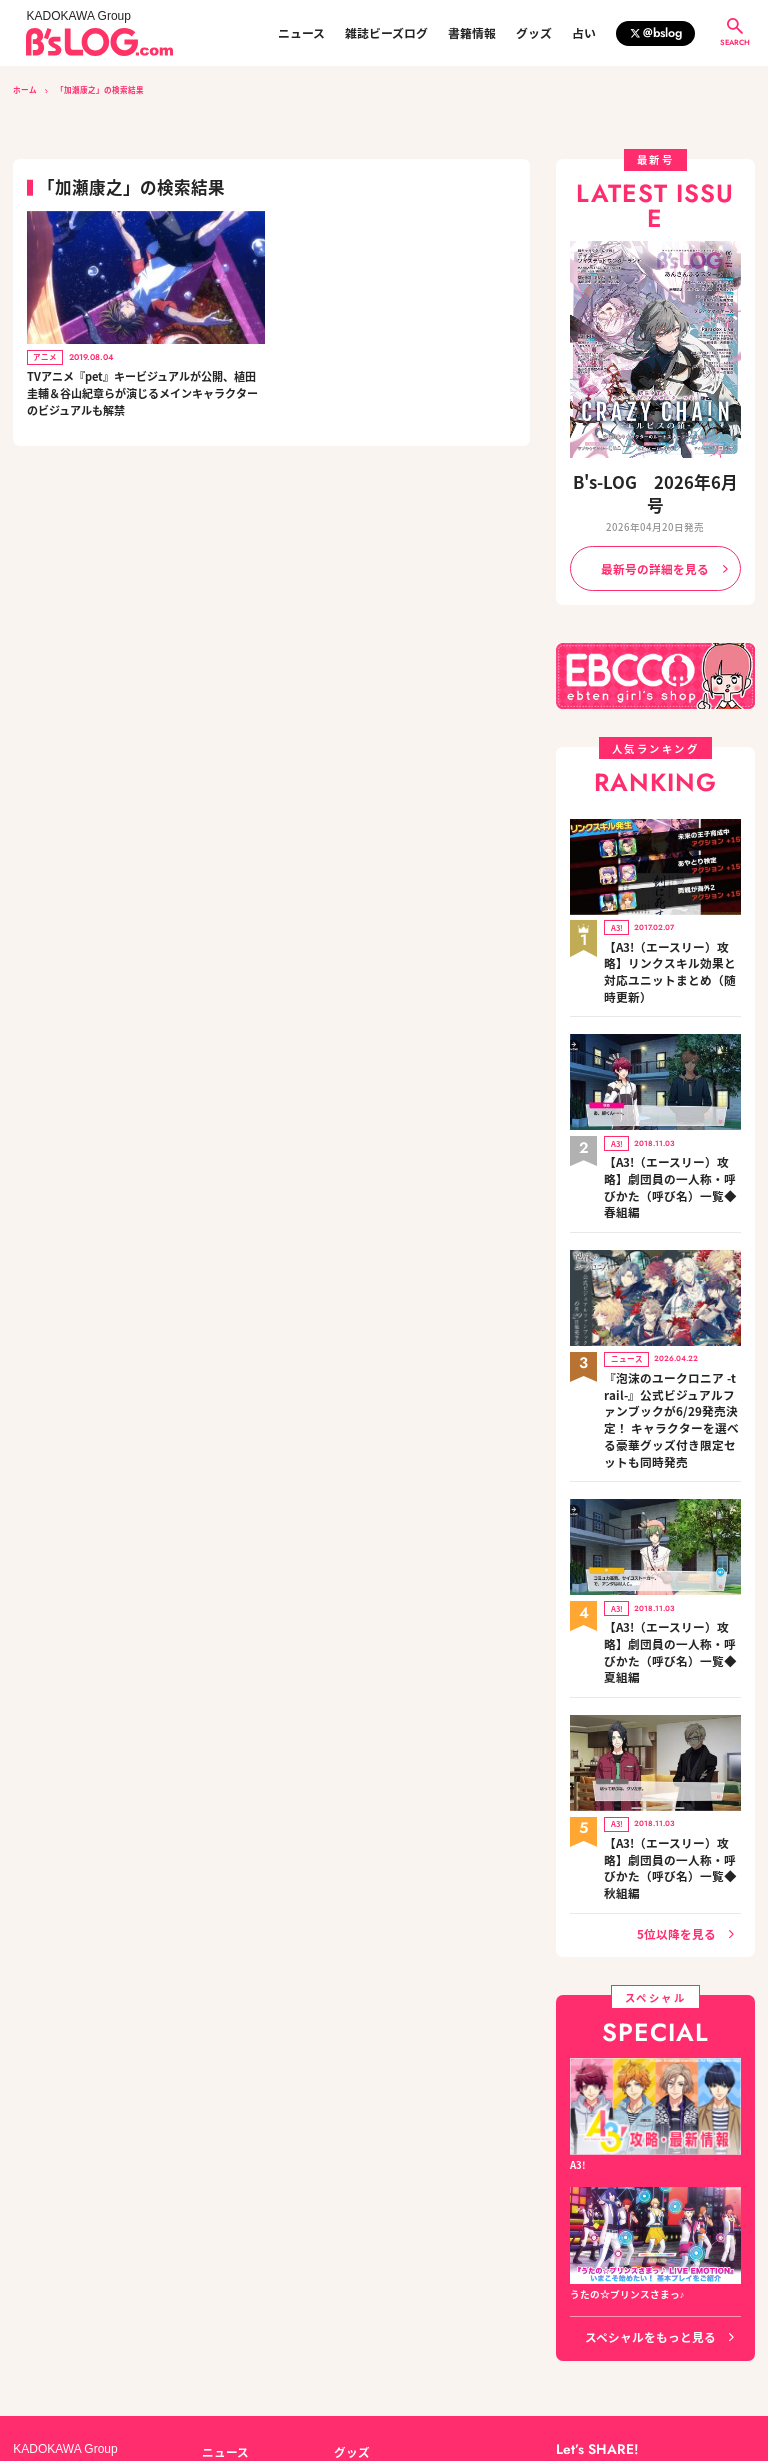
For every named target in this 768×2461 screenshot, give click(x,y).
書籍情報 (472, 33)
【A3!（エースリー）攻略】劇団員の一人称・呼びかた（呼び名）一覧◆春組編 (672, 1101)
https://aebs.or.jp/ (593, 2388)
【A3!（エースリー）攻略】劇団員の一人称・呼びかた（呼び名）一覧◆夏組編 (672, 1496)
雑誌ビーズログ (386, 33)
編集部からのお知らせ (384, 2297)
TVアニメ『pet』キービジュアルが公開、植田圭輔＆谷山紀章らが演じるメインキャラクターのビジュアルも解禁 (142, 392)
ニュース (301, 33)
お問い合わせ (153, 2367)
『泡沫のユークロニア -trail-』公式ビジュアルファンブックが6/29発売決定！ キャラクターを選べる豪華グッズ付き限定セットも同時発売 (671, 1299)
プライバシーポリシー (253, 2367)
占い (584, 33)
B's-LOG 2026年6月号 (655, 480)
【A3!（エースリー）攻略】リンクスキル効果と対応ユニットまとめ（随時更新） (672, 917)
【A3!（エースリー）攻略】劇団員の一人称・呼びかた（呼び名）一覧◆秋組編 (672, 1680)
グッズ (534, 33)
